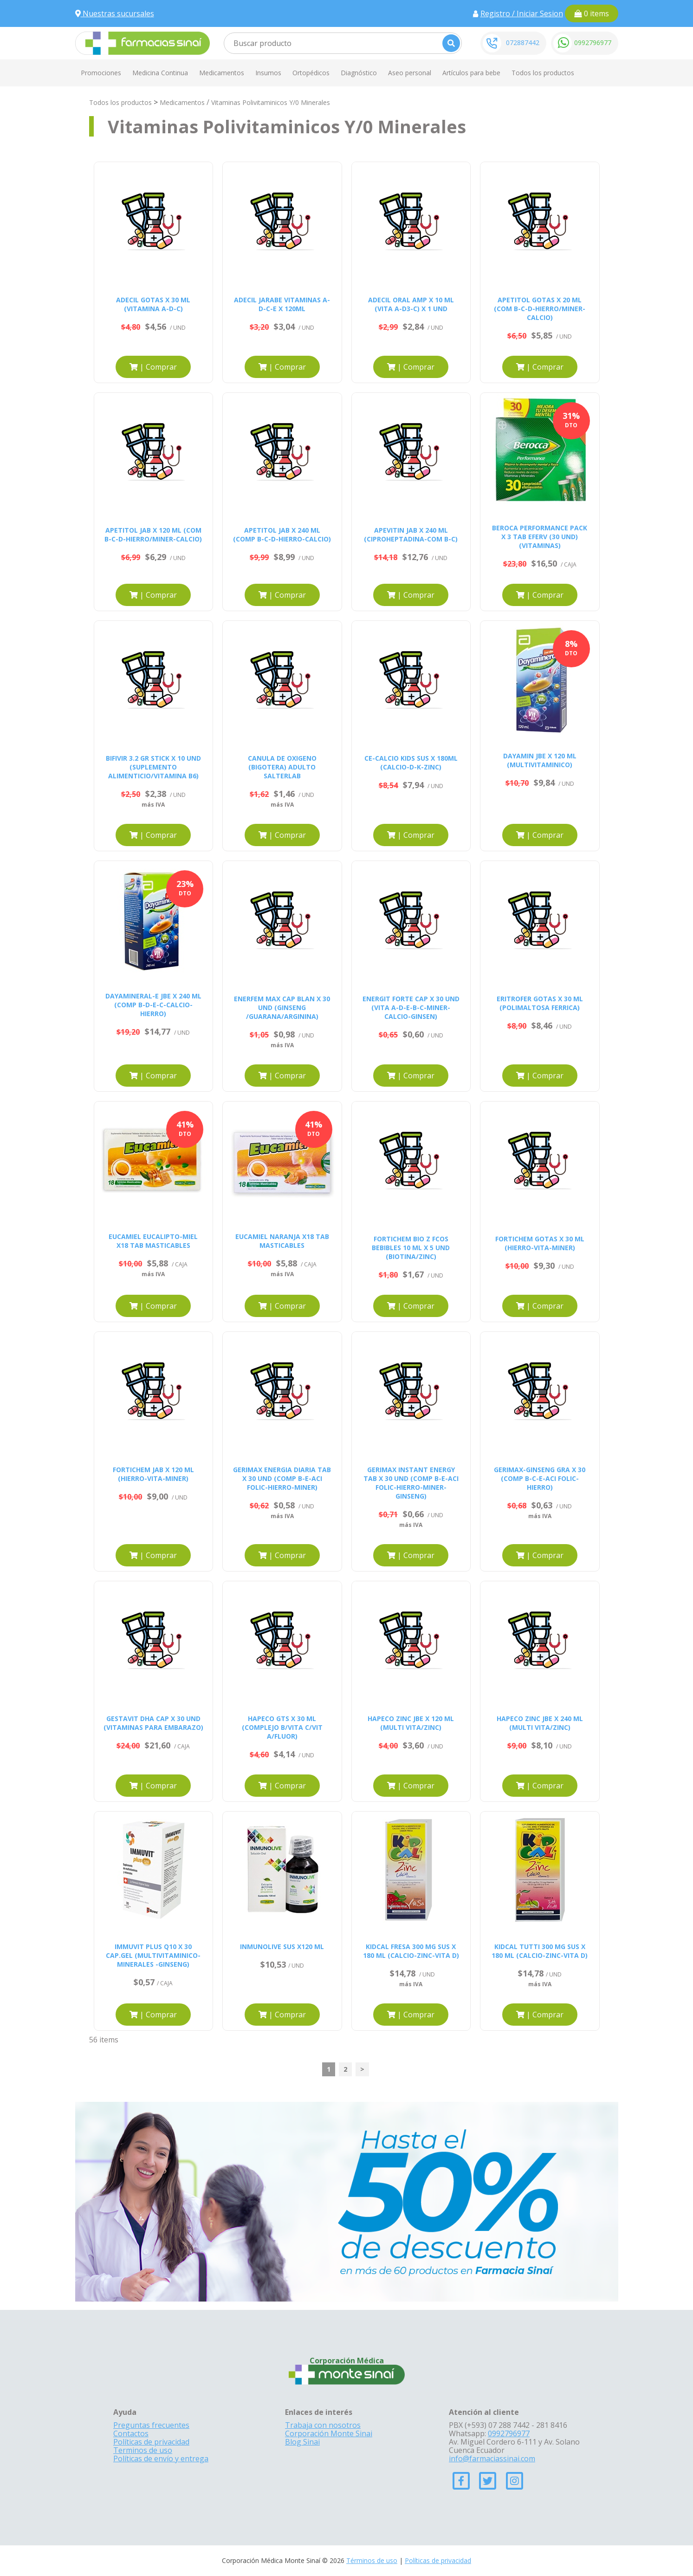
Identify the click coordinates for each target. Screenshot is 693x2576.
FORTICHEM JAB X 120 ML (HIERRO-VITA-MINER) (153, 1474)
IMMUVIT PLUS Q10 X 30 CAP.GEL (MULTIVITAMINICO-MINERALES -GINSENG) (153, 1955)
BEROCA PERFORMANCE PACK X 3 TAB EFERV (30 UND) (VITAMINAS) (539, 536)
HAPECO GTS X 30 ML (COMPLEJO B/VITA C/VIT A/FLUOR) (282, 1727)
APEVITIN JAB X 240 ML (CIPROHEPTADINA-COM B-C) (411, 534)
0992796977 (592, 42)
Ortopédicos (311, 72)
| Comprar (153, 367)
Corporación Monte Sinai (328, 2433)
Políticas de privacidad (151, 2442)
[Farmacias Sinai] (142, 42)
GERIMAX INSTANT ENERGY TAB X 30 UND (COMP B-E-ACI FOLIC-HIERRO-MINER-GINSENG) (411, 1482)
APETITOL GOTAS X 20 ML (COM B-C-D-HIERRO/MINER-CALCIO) (539, 308)
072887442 (522, 42)
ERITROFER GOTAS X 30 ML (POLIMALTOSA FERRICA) (540, 1003)
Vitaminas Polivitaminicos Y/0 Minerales (270, 102)
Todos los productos (543, 72)
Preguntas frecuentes (151, 2425)
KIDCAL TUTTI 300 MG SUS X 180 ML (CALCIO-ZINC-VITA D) (540, 1951)
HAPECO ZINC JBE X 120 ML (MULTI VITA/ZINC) (411, 1723)
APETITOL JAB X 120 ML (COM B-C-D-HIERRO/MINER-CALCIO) (153, 534)
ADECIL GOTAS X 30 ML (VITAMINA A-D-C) (153, 304)
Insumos (268, 72)
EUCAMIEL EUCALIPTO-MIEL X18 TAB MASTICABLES (153, 1241)
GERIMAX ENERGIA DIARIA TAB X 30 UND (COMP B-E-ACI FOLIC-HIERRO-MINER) (282, 1478)
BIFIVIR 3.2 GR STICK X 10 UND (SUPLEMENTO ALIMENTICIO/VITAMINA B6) (153, 767)
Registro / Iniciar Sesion (521, 13)
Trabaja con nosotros (323, 2425)
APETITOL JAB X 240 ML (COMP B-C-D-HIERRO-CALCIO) (282, 534)
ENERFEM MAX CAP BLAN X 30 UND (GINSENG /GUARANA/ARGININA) (282, 1007)
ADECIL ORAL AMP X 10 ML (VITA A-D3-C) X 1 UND (411, 304)
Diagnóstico (359, 72)
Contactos (131, 2433)
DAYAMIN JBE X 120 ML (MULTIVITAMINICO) (539, 760)
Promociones (101, 72)
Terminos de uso (142, 2450)
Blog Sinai (302, 2442)
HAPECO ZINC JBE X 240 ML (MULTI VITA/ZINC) (540, 1723)
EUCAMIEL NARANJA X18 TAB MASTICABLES (282, 1241)
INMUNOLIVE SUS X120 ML (282, 1946)
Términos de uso (371, 2560)
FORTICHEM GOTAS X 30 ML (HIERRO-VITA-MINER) (539, 1243)
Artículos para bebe (471, 72)
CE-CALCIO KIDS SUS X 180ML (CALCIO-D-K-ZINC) (411, 762)
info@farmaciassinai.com (492, 2458)
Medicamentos (221, 72)
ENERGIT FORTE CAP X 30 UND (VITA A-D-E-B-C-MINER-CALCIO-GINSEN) (411, 1007)
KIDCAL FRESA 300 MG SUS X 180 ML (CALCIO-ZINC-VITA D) (411, 1951)
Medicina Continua (160, 72)
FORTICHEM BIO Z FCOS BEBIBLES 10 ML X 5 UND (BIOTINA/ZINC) (411, 1247)
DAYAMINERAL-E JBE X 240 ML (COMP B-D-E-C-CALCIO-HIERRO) (153, 1004)
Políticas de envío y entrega (160, 2458)
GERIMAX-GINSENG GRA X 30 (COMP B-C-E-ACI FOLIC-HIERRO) (539, 1478)
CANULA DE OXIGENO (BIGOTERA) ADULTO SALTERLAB (282, 767)
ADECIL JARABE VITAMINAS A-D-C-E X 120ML (282, 304)
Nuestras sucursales (114, 13)
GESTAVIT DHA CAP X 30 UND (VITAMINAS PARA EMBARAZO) (153, 1723)
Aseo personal (409, 72)
